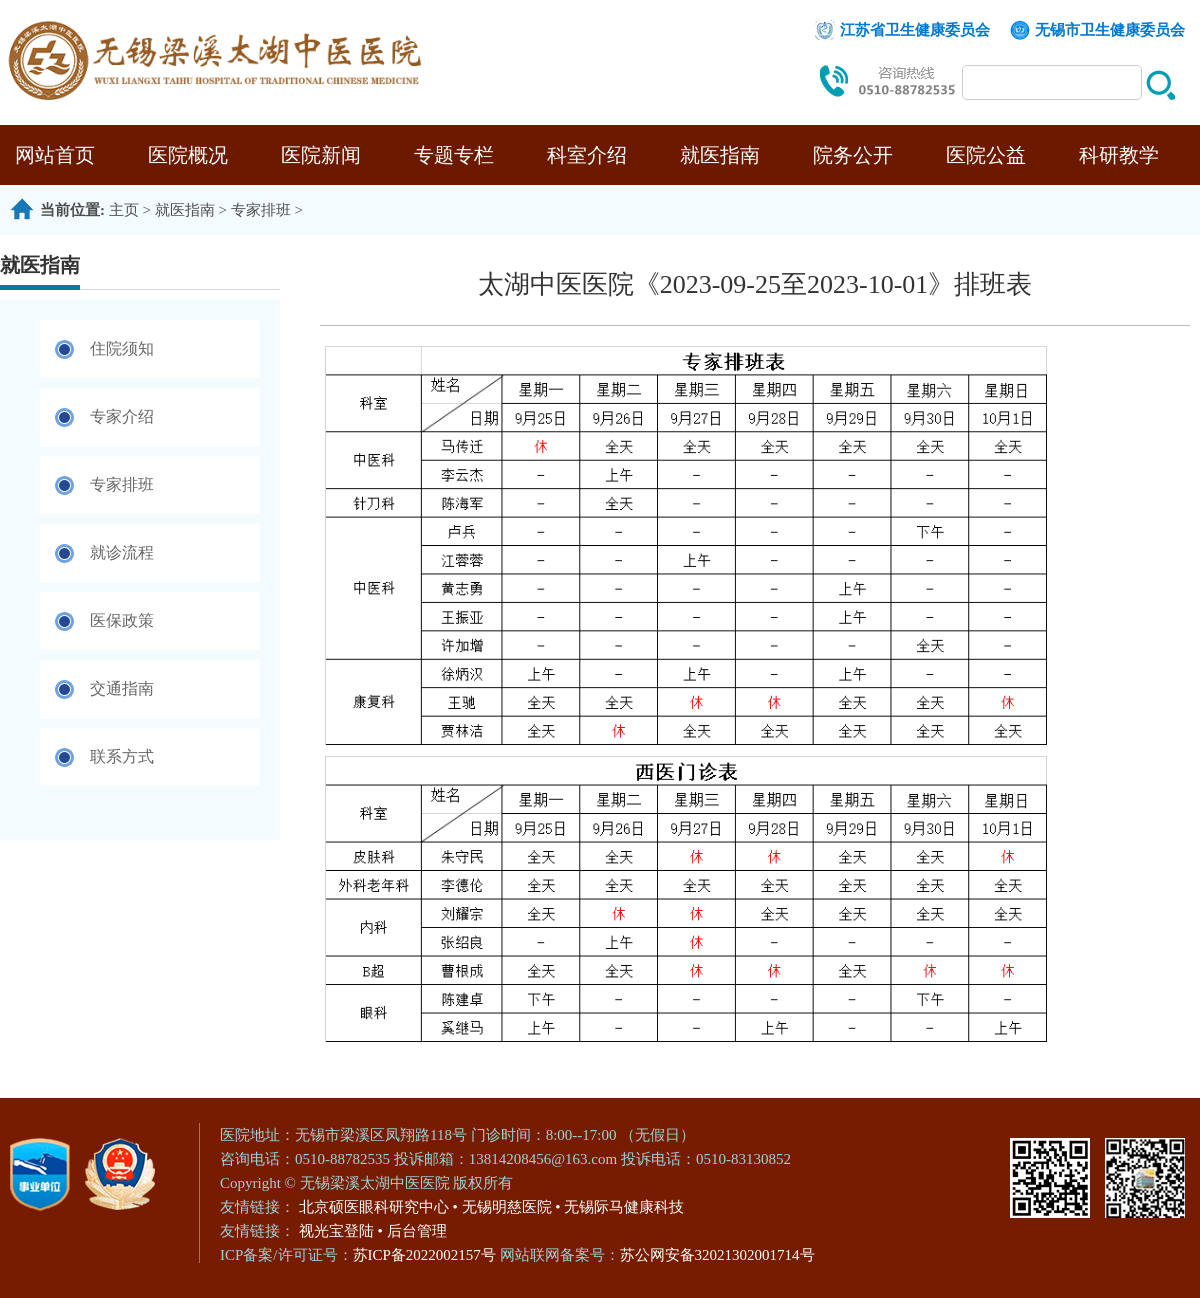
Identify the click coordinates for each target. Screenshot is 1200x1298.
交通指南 (122, 688)
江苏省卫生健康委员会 (915, 30)
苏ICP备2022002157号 (426, 1255)
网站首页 (55, 155)
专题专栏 (454, 155)
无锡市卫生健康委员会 (1110, 30)
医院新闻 (321, 155)
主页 (124, 210)
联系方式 (122, 756)
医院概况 (188, 155)
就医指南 (720, 155)
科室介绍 (587, 155)
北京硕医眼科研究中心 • (378, 1207)
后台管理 (417, 1231)
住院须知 (122, 348)
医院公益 (986, 155)
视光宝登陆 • (341, 1231)
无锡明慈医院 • (511, 1207)
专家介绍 (122, 416)
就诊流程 (122, 552)
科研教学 (1119, 155)
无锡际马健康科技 (624, 1207)
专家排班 (261, 210)
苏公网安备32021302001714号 (717, 1255)
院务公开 (853, 155)
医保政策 (122, 620)
